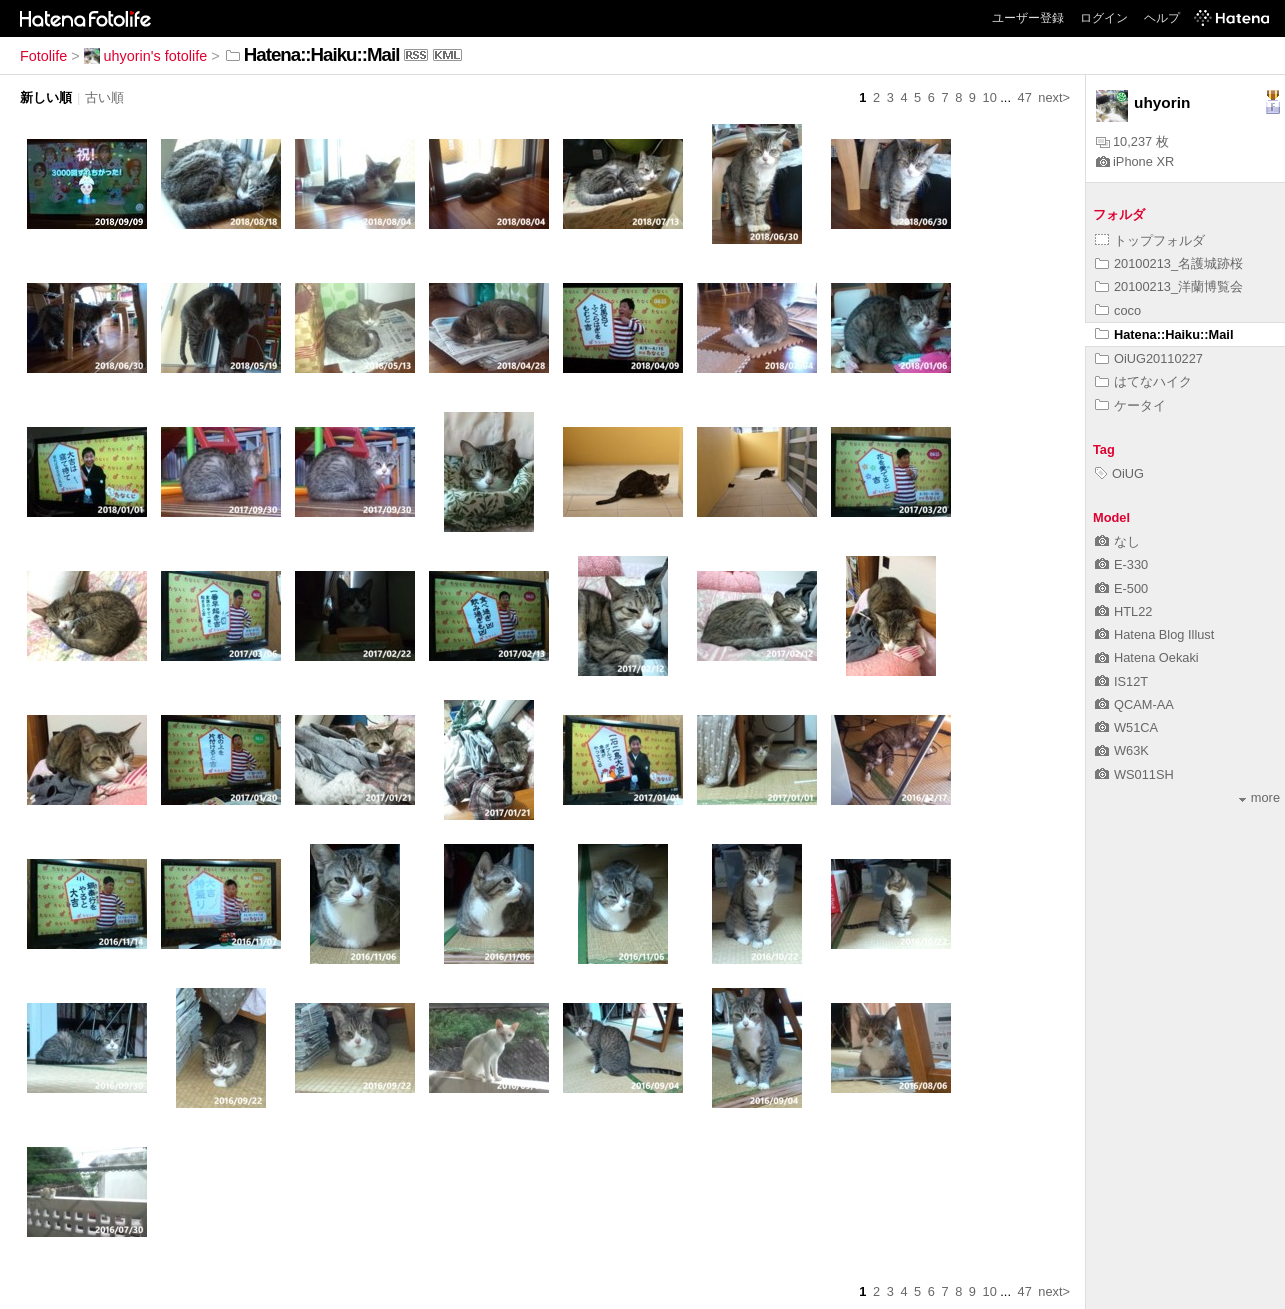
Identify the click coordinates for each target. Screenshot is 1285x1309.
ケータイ (1130, 405)
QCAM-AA (1134, 704)
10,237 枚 (1132, 141)
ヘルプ (1162, 18)
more (1259, 797)
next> (1054, 97)
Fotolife (43, 56)
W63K (1122, 750)
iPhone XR (1135, 161)
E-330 (1121, 564)
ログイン (1104, 18)
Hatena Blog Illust (1154, 634)
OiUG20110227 (1149, 358)
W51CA (1126, 727)
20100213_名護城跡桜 (1169, 263)
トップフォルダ (1150, 240)
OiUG (1119, 473)
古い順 (104, 97)
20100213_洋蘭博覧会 (1169, 286)
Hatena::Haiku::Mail (1164, 334)
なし (1117, 541)
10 (990, 97)
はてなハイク (1143, 381)
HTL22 (1123, 611)
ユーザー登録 (1028, 18)
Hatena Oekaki (1147, 657)
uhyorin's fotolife (146, 56)
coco (1118, 310)
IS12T (1121, 681)
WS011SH (1134, 774)
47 (1025, 97)
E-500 (1121, 588)
